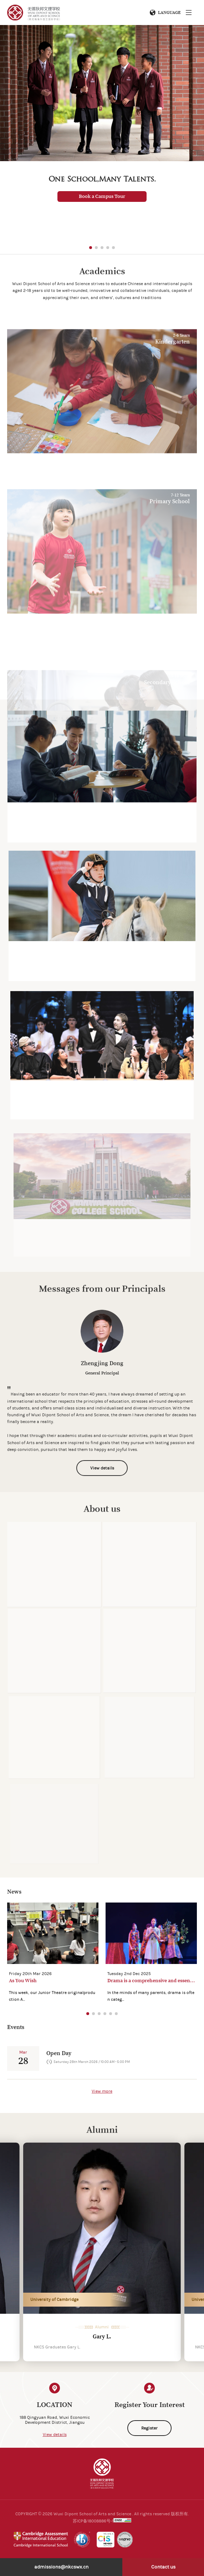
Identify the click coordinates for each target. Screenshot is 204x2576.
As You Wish (23, 1981)
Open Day (58, 2053)
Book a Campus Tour (102, 196)
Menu (188, 12)
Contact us (163, 2567)
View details (55, 2434)
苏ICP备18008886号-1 (93, 2520)
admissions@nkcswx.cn (61, 2567)
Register (149, 2428)
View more (102, 2091)
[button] (90, 247)
